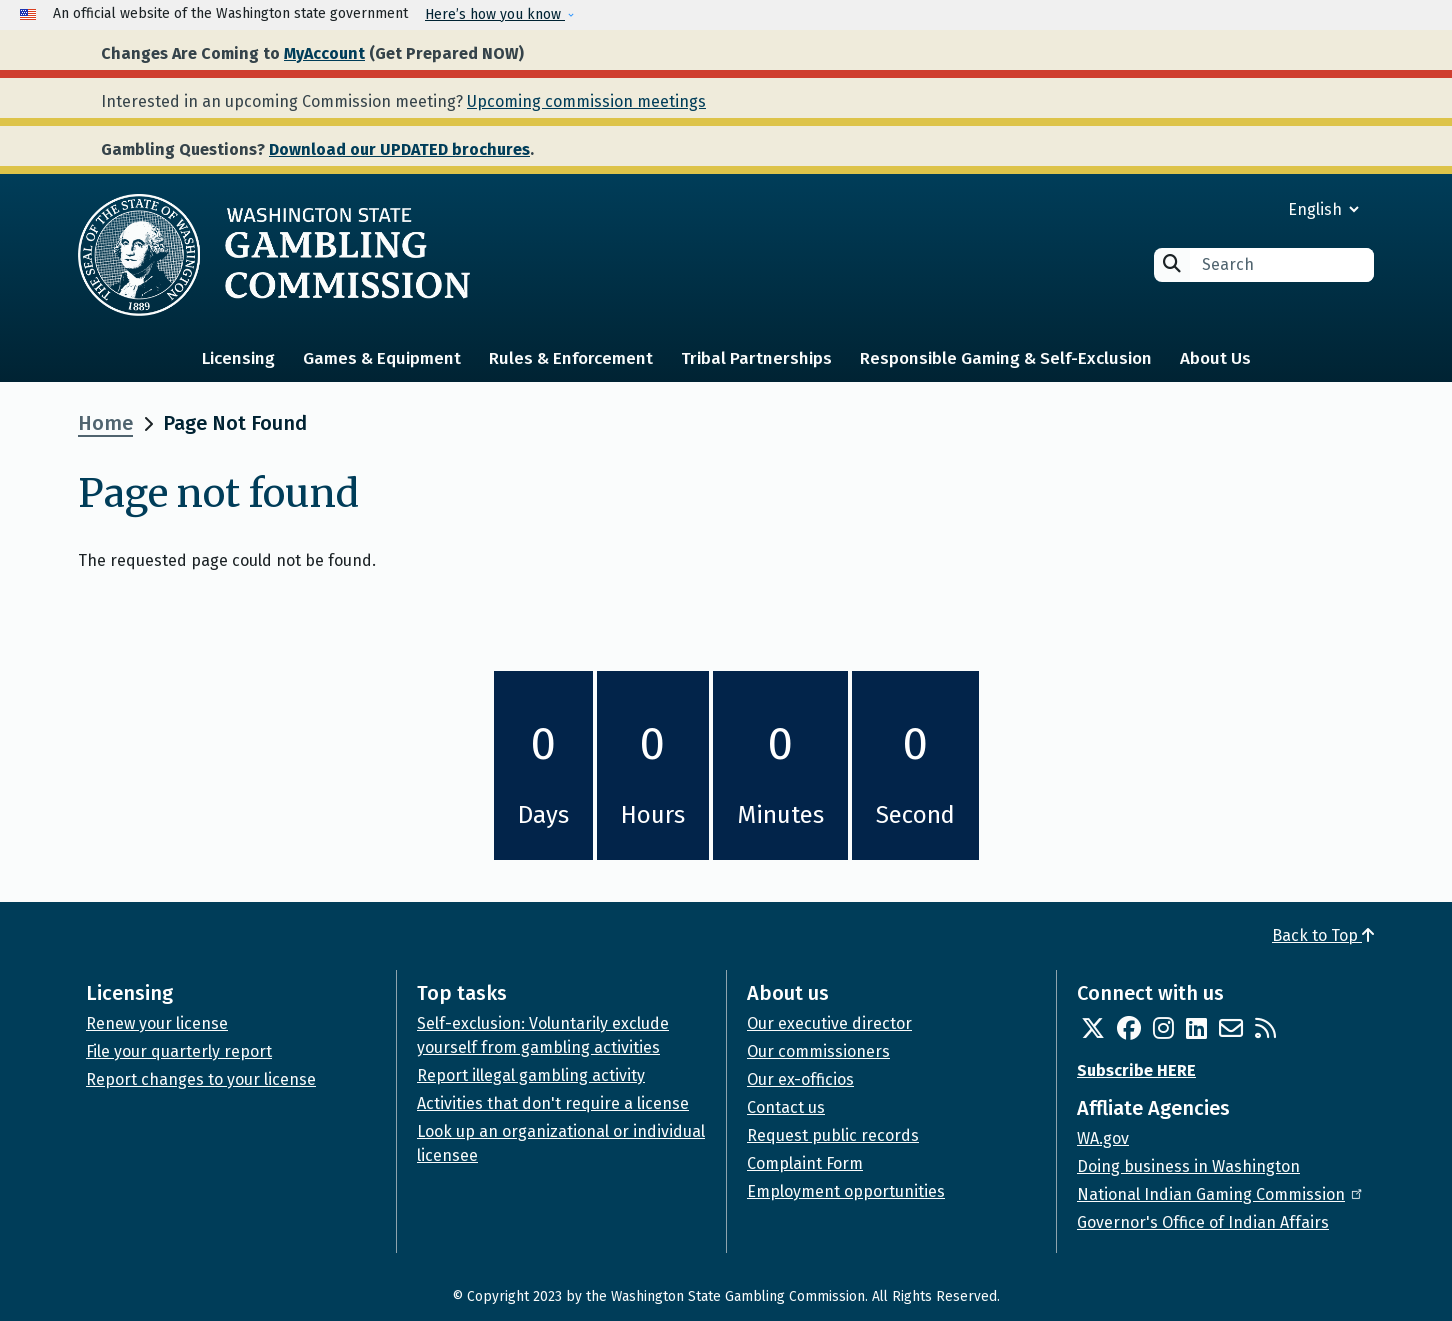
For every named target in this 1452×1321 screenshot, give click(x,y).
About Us (1215, 358)
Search (1172, 263)
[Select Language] (1251, 209)
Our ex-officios (800, 1079)
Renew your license (157, 1023)
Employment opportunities (846, 1191)
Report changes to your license (201, 1079)
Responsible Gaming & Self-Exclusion (1006, 358)
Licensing (238, 358)
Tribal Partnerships (756, 358)
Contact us (786, 1107)
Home (105, 423)
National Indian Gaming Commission (1221, 1194)
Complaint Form (805, 1163)
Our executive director (829, 1023)
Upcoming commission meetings (586, 101)
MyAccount (324, 53)
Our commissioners (818, 1051)
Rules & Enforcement (571, 358)
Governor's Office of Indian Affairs (1203, 1222)
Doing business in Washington (1188, 1166)
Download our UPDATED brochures (399, 149)
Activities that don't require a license (553, 1103)
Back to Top (1323, 935)
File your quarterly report (179, 1051)
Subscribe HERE (1136, 1070)
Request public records (833, 1135)
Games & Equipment (382, 358)
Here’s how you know (495, 14)
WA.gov (1103, 1138)
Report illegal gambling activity (531, 1075)
